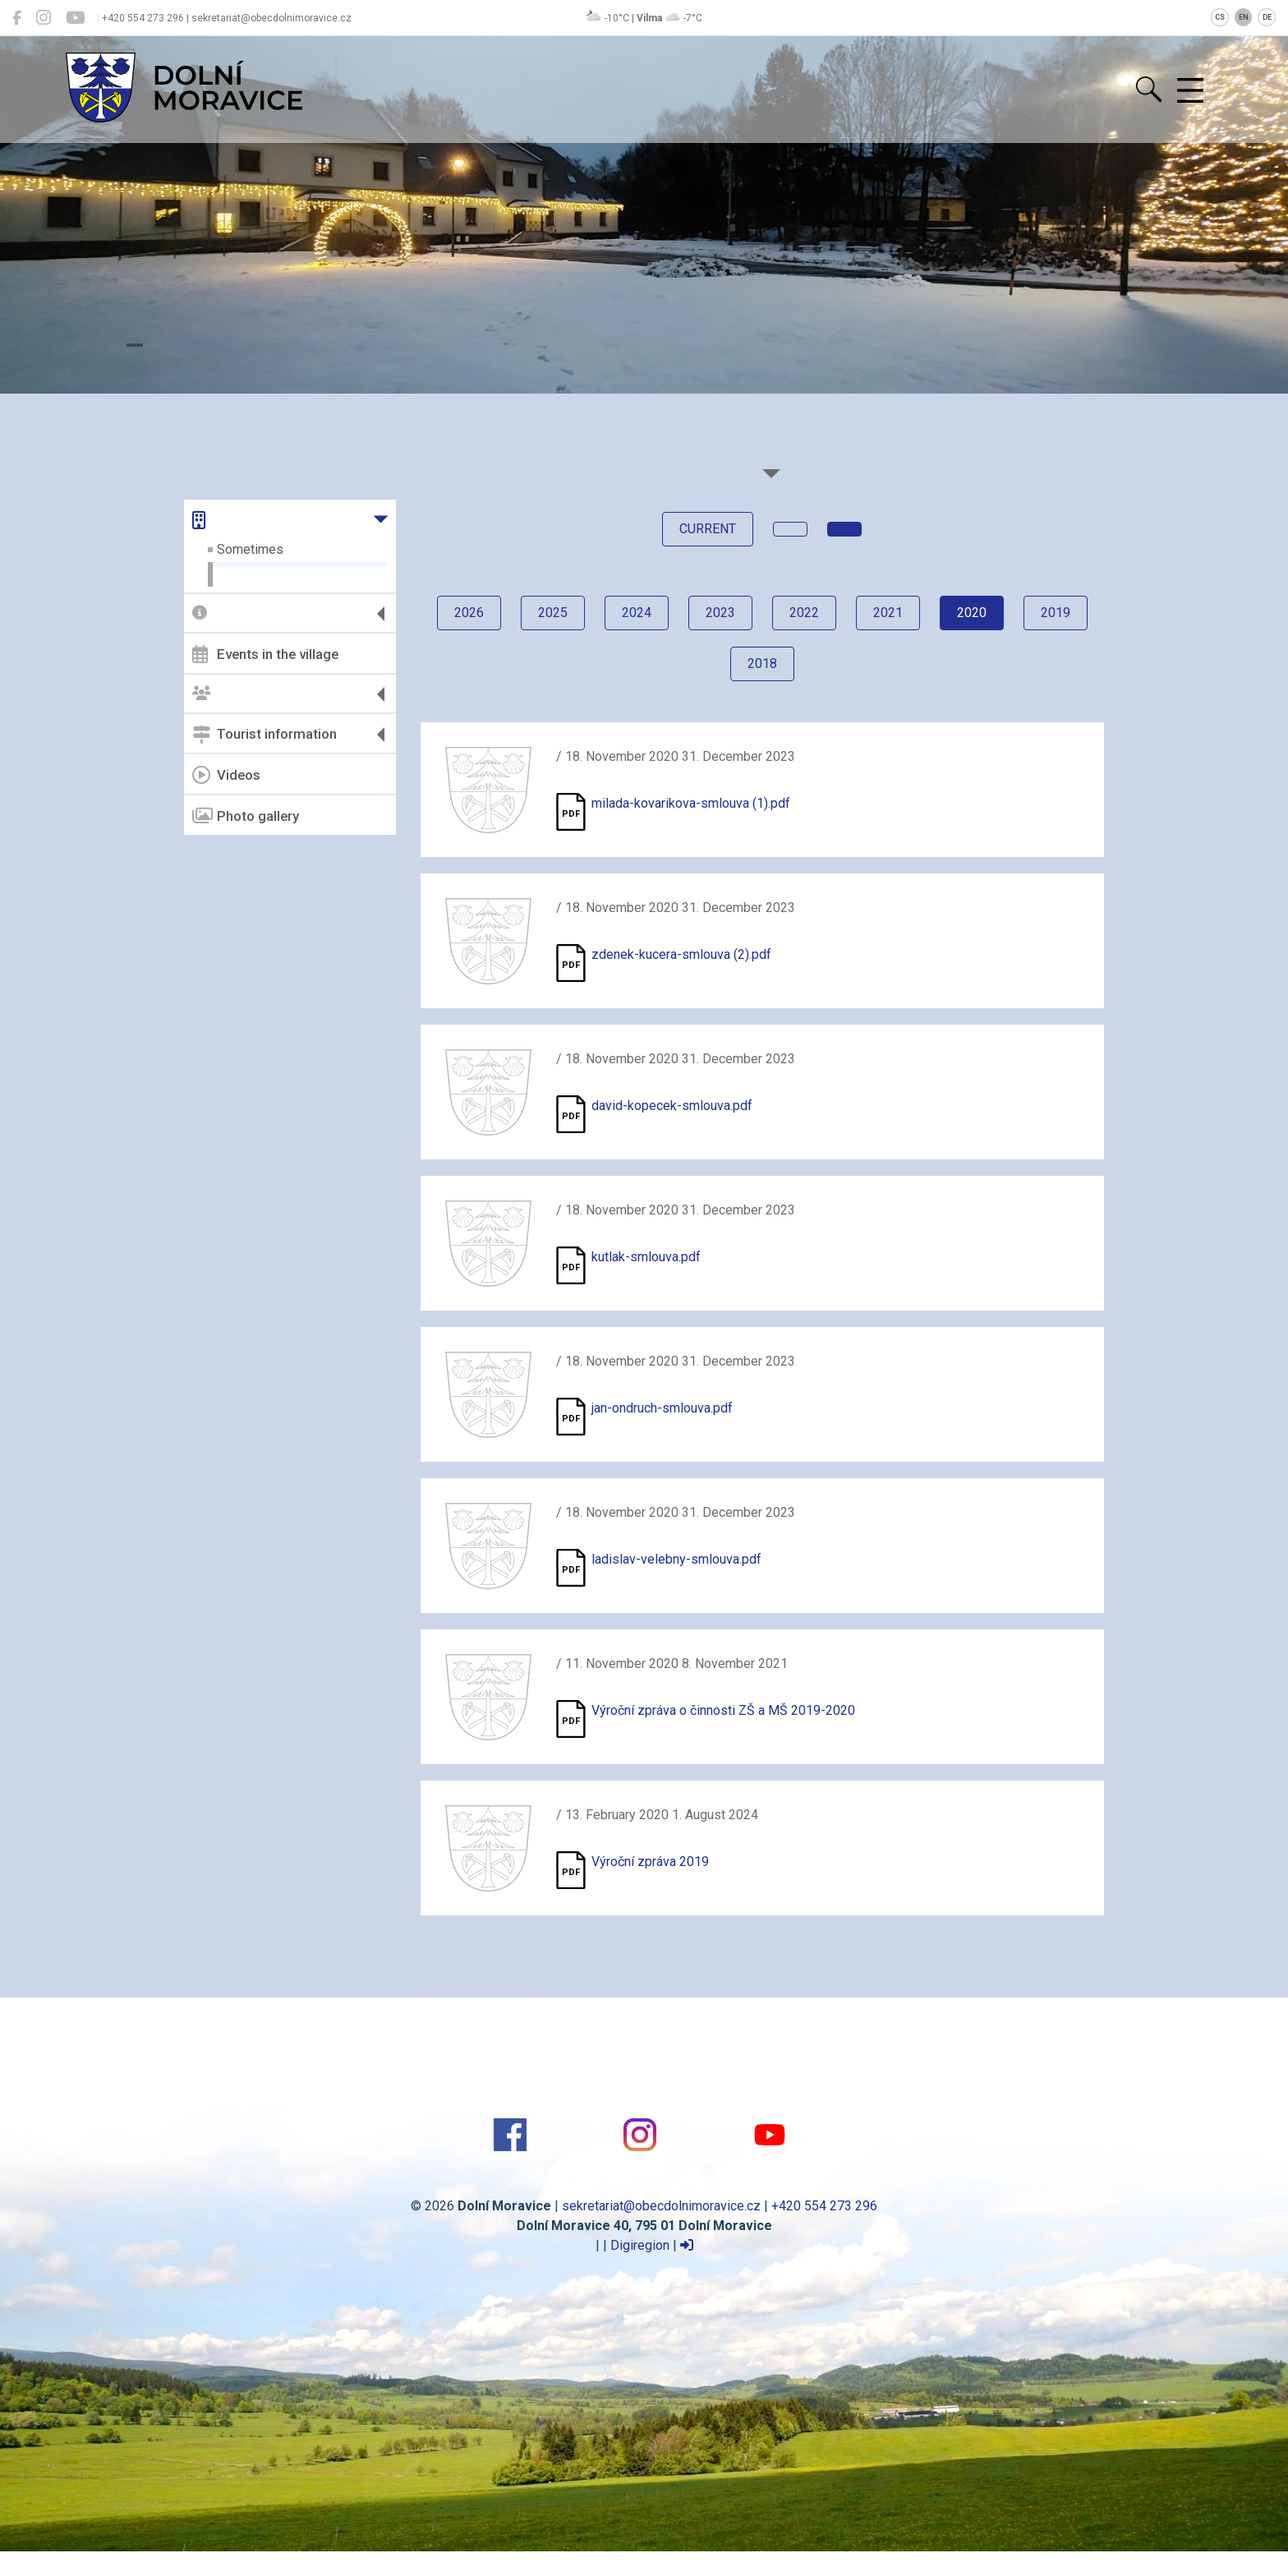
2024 (636, 612)
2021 (888, 612)
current (707, 529)
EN (1244, 17)
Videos (226, 775)
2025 (553, 612)
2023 (720, 612)
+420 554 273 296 (824, 2206)
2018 (762, 663)
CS (1220, 17)
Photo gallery (245, 816)
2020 (972, 612)
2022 (804, 612)
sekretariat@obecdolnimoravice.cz (661, 2206)
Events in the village (265, 654)
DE (1267, 17)
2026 (469, 612)
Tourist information (264, 735)
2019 (1055, 612)
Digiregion (639, 2245)
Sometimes (250, 549)
